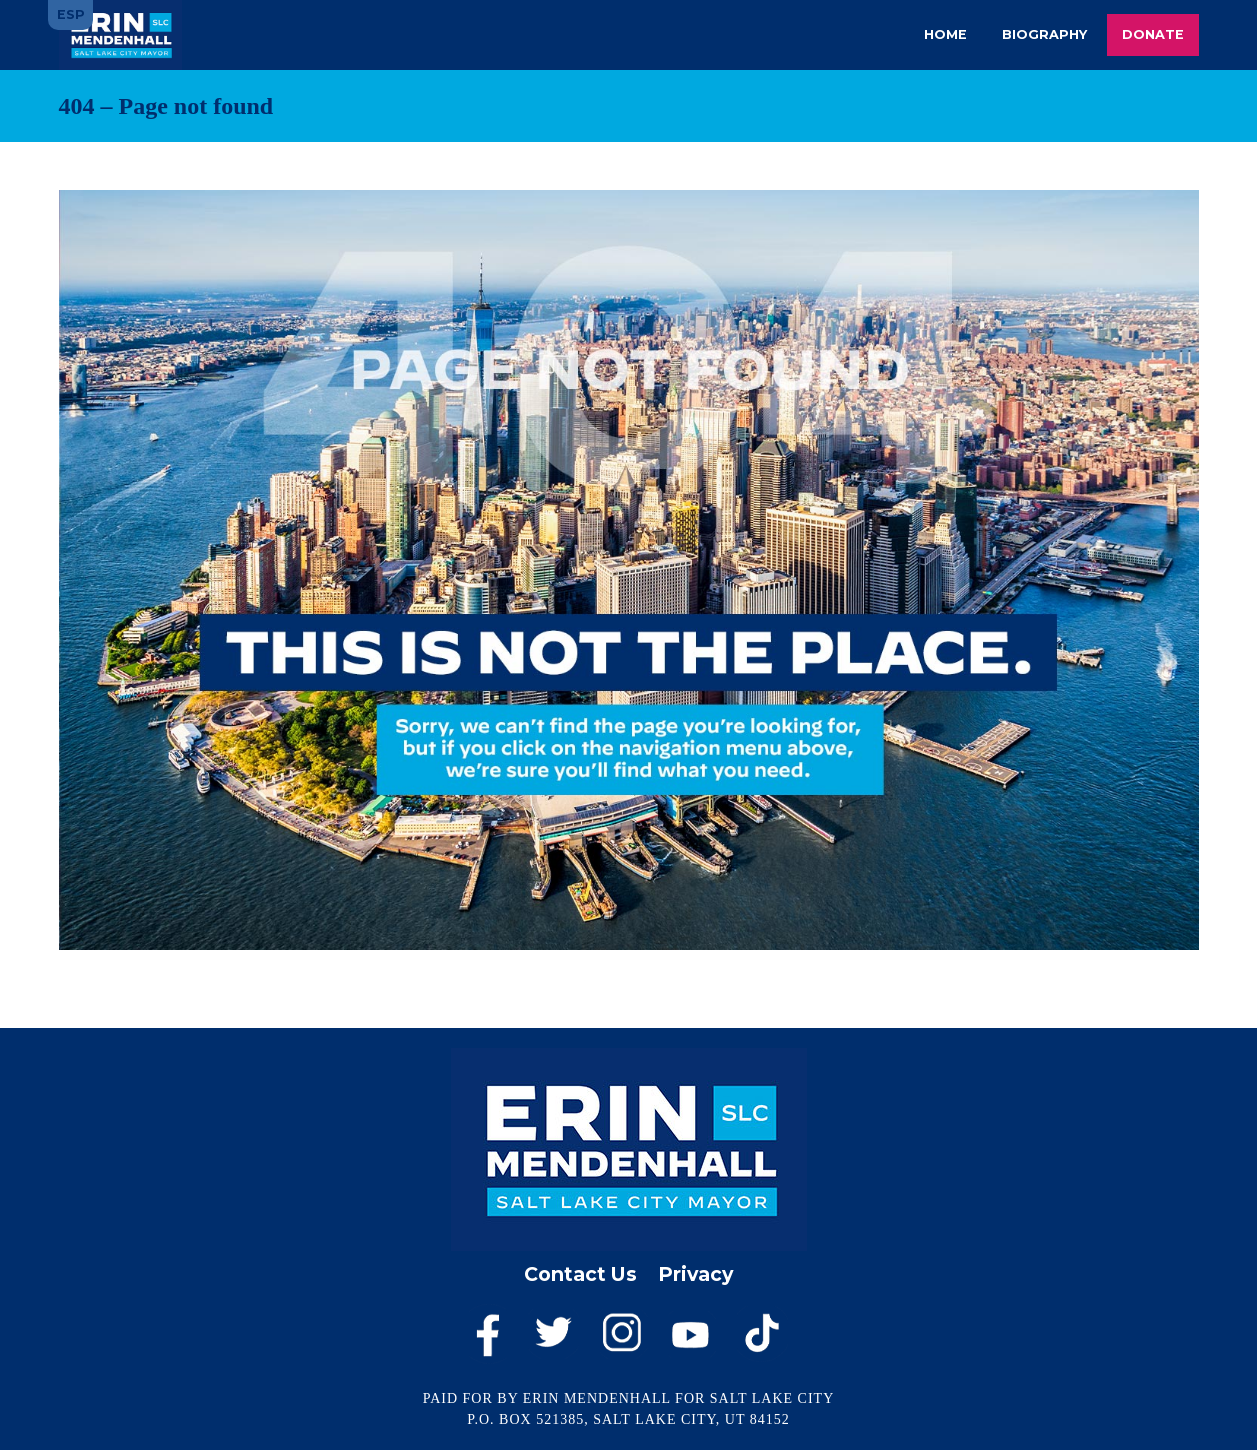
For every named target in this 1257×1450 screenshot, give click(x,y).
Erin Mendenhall (120, 35)
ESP (71, 14)
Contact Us (580, 1274)
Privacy (695, 1274)
